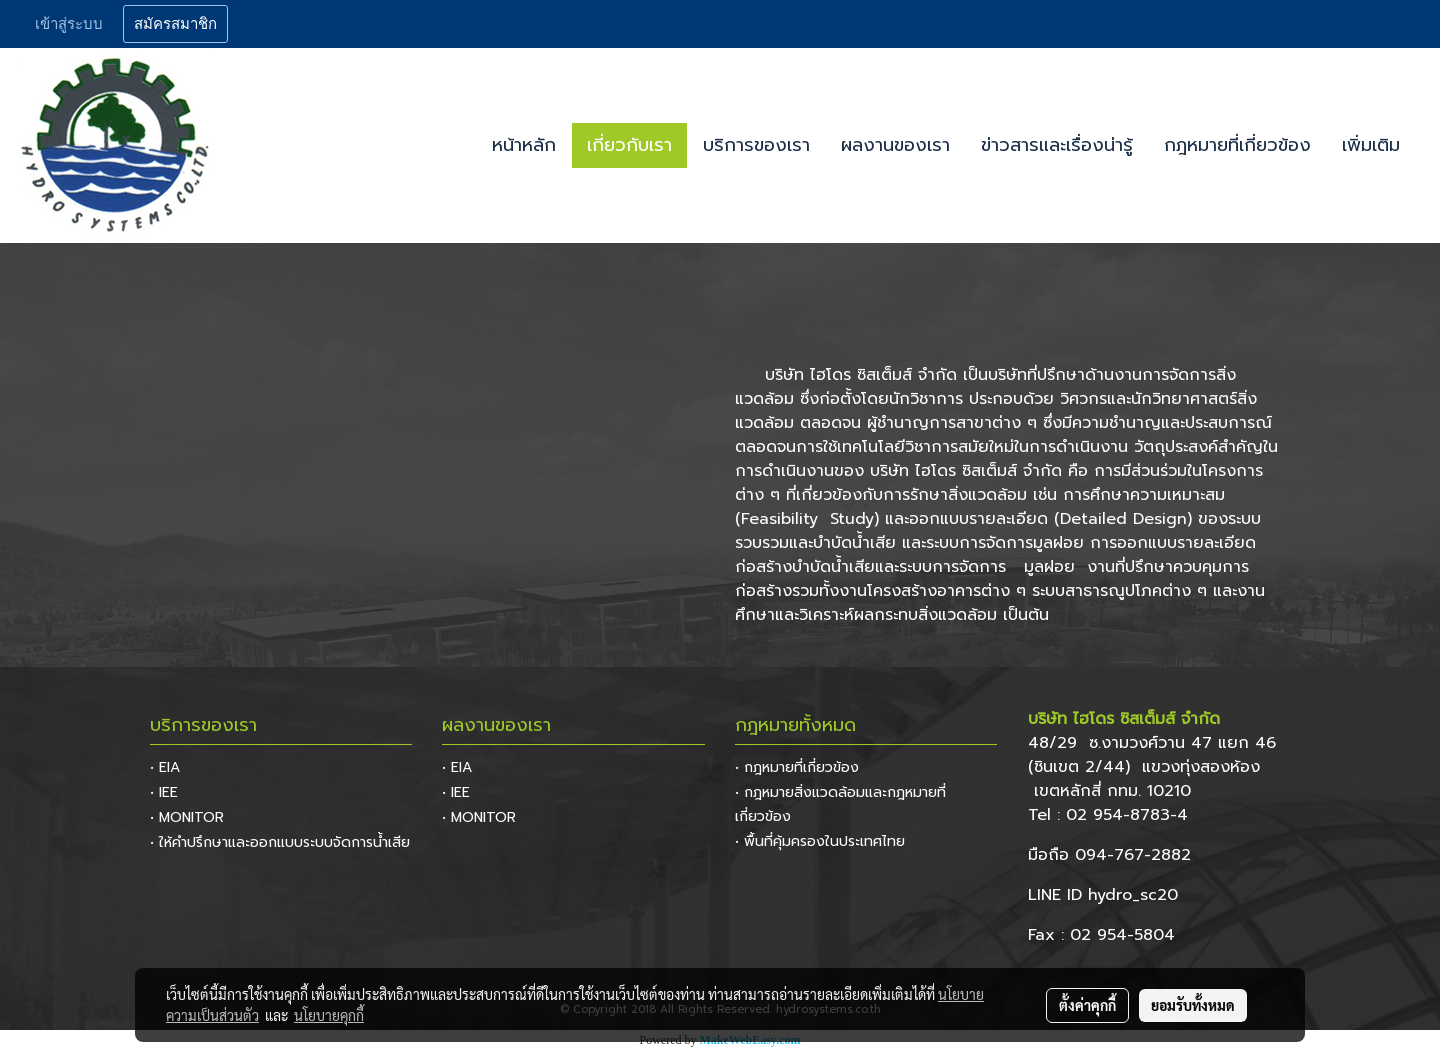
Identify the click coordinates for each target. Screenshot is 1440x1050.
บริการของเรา (756, 145)
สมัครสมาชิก (175, 24)
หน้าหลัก (524, 145)
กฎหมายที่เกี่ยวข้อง (1237, 145)
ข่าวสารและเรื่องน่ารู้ (1057, 145)
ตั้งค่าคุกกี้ (1087, 1005)
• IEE (164, 792)
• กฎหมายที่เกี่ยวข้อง (797, 767)
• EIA (165, 767)
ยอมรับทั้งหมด (1193, 1005)
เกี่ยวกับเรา (629, 145)
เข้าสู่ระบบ (69, 24)
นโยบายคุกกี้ (329, 1015)
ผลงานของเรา (895, 145)
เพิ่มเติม (1371, 145)
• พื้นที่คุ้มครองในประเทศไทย (820, 841)
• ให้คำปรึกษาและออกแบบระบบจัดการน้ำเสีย (280, 842)
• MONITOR (187, 817)
